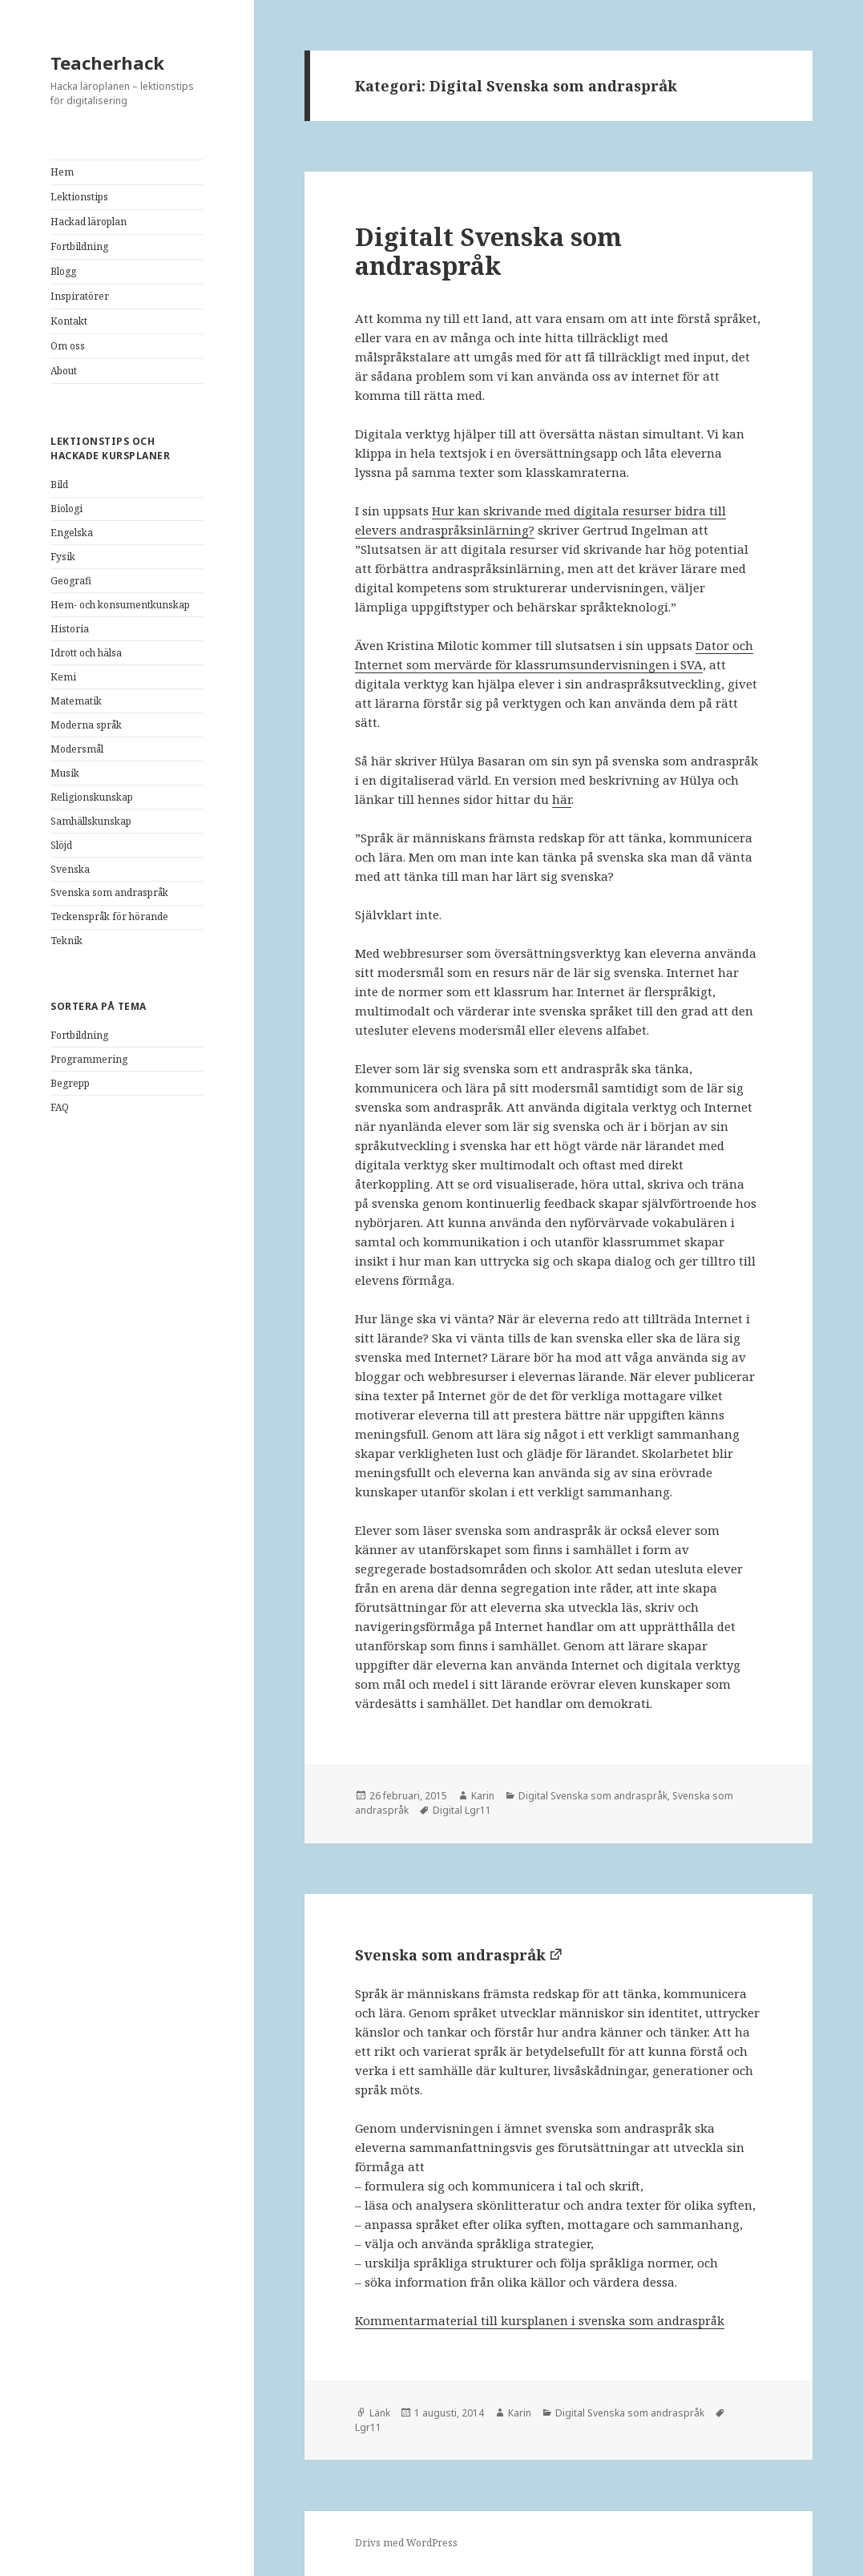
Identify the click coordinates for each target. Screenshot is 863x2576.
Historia (69, 629)
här (561, 799)
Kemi (63, 677)
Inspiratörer (79, 296)
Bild (59, 484)
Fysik (62, 556)
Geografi (70, 580)
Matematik (76, 701)
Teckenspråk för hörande (109, 916)
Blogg (63, 271)
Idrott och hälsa (86, 653)
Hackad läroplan (88, 221)
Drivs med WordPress (406, 2543)
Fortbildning (79, 246)
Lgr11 (368, 2427)
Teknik (66, 940)
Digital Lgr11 (462, 1810)
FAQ (59, 1107)
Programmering (88, 1059)
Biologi (66, 508)
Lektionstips (79, 197)
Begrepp (70, 1083)
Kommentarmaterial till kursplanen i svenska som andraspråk (539, 2320)
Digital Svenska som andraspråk (592, 1796)
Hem (62, 172)
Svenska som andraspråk (109, 892)
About (63, 371)
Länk (379, 2413)
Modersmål (76, 749)
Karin (482, 1796)
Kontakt (68, 321)
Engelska (71, 532)
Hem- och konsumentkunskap (120, 605)
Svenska (70, 869)
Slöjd (61, 845)
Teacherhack (107, 62)
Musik (64, 773)
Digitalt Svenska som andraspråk (488, 251)
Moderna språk (86, 725)
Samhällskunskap (90, 821)
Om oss (67, 346)
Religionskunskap (91, 797)
